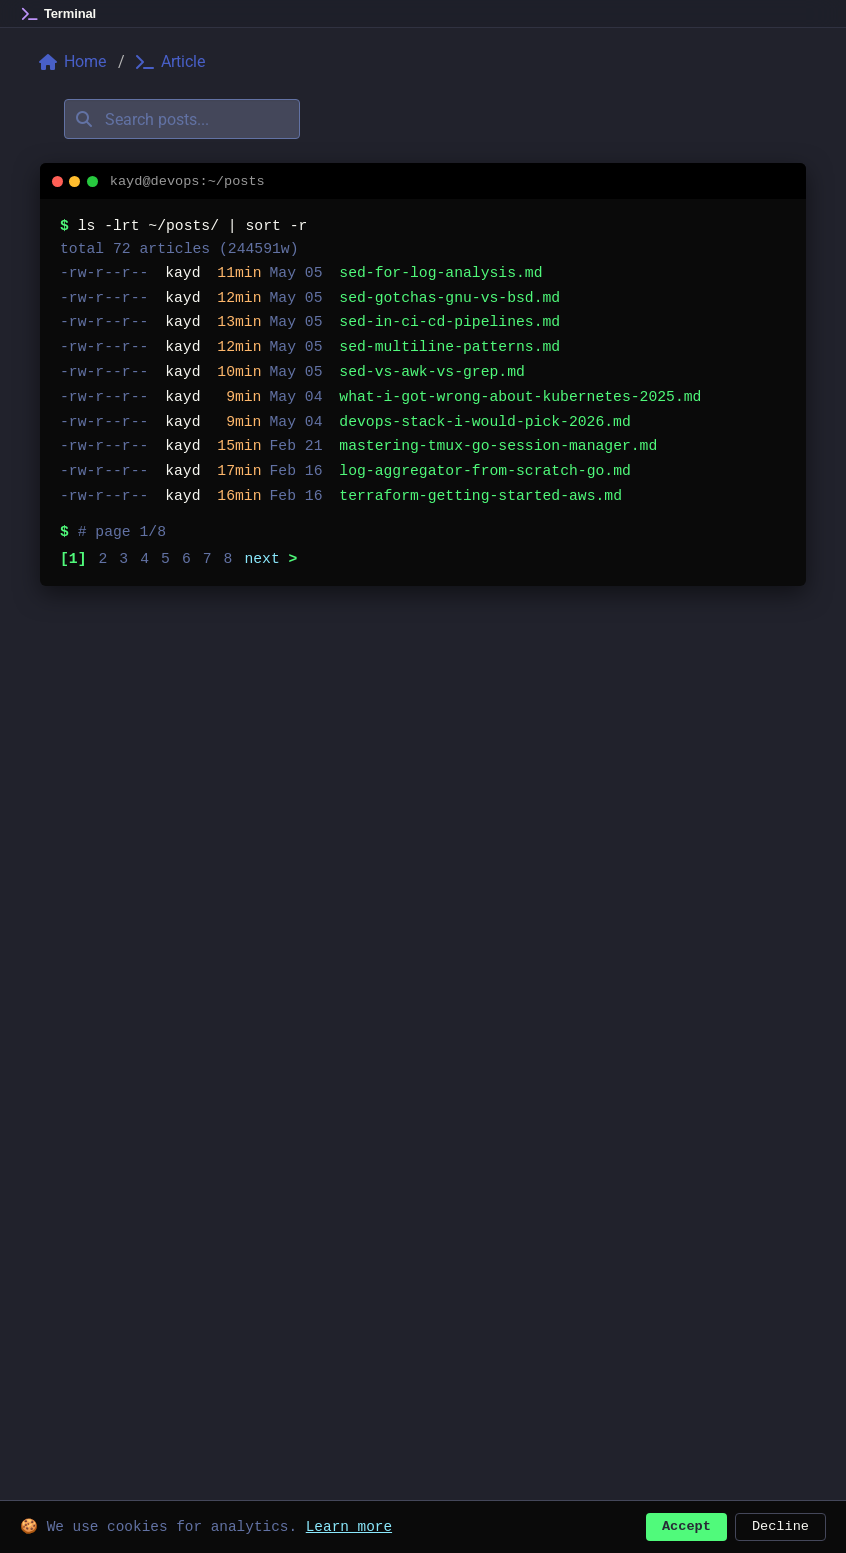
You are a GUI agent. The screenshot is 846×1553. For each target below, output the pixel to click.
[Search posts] (182, 119)
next (270, 559)
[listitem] (423, 273)
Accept (686, 1524)
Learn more (349, 1524)
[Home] (59, 14)
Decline (780, 1524)
